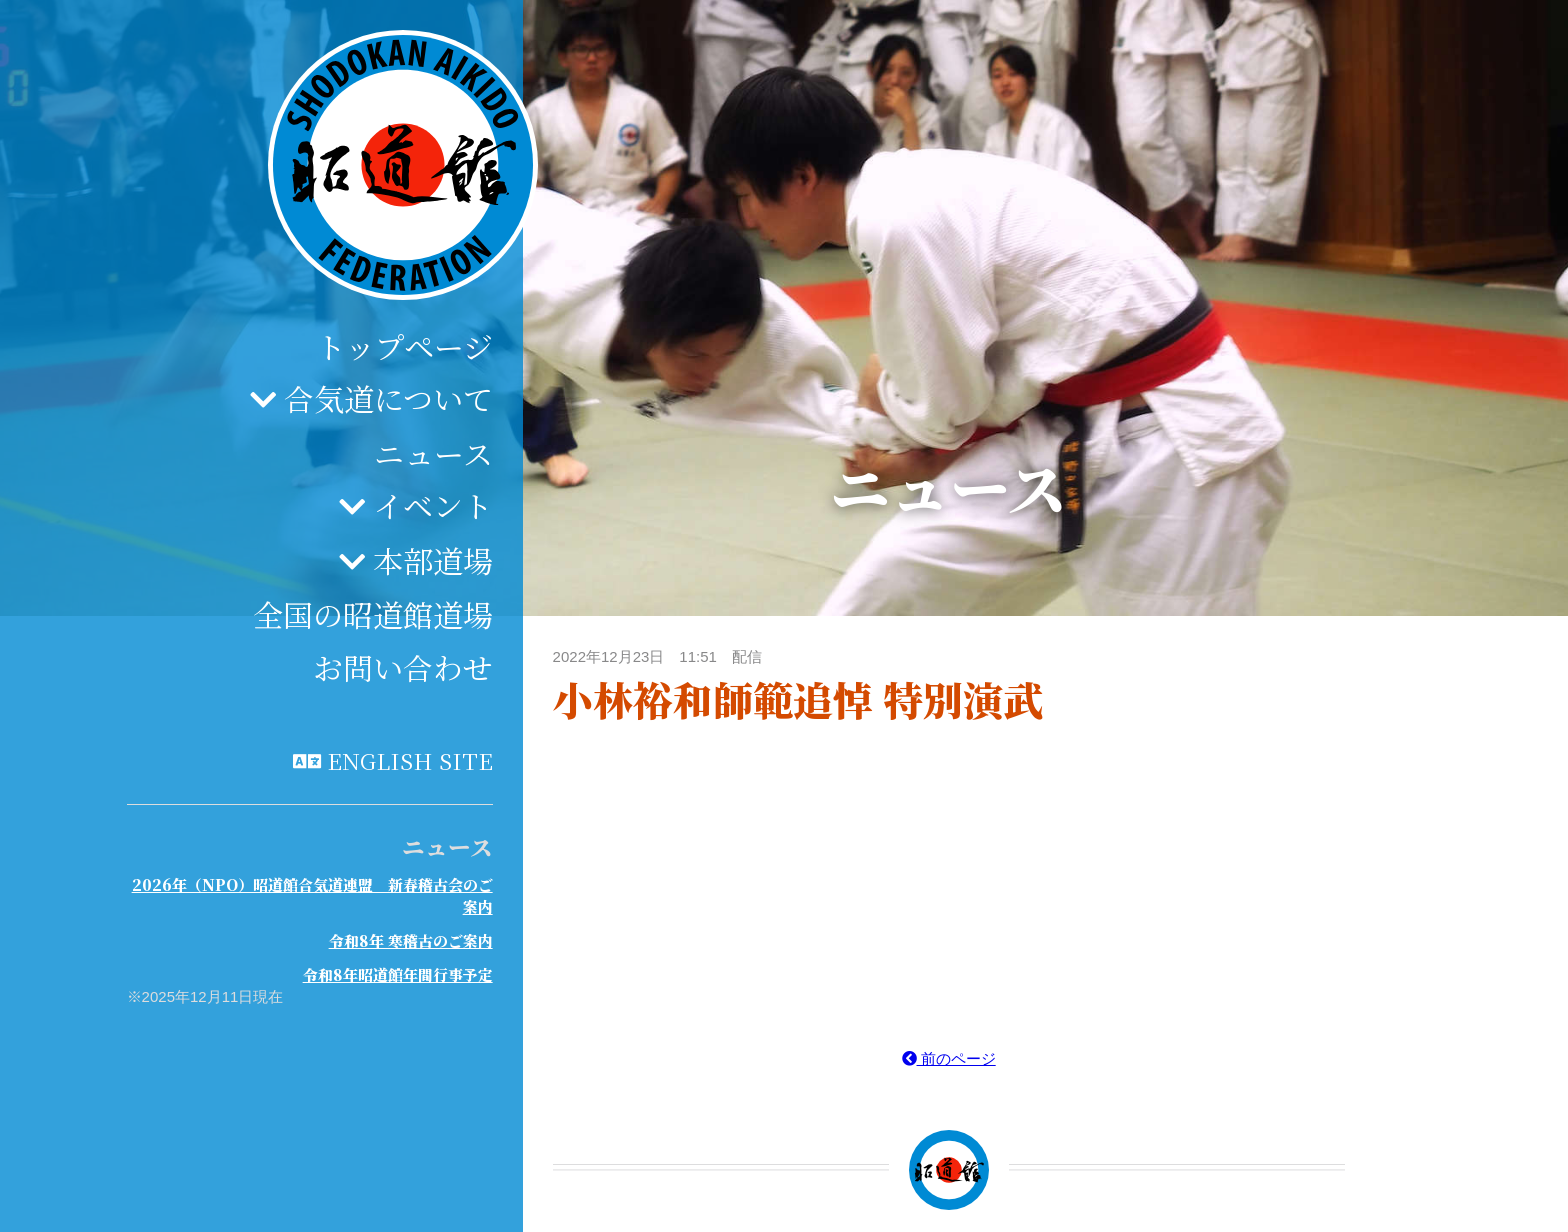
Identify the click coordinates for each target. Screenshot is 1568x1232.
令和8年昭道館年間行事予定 (398, 974)
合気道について (388, 398)
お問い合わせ (403, 667)
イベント (433, 505)
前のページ (949, 1058)
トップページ (404, 346)
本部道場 (433, 560)
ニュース (433, 453)
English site (410, 760)
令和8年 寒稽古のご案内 (411, 940)
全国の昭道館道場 (373, 614)
